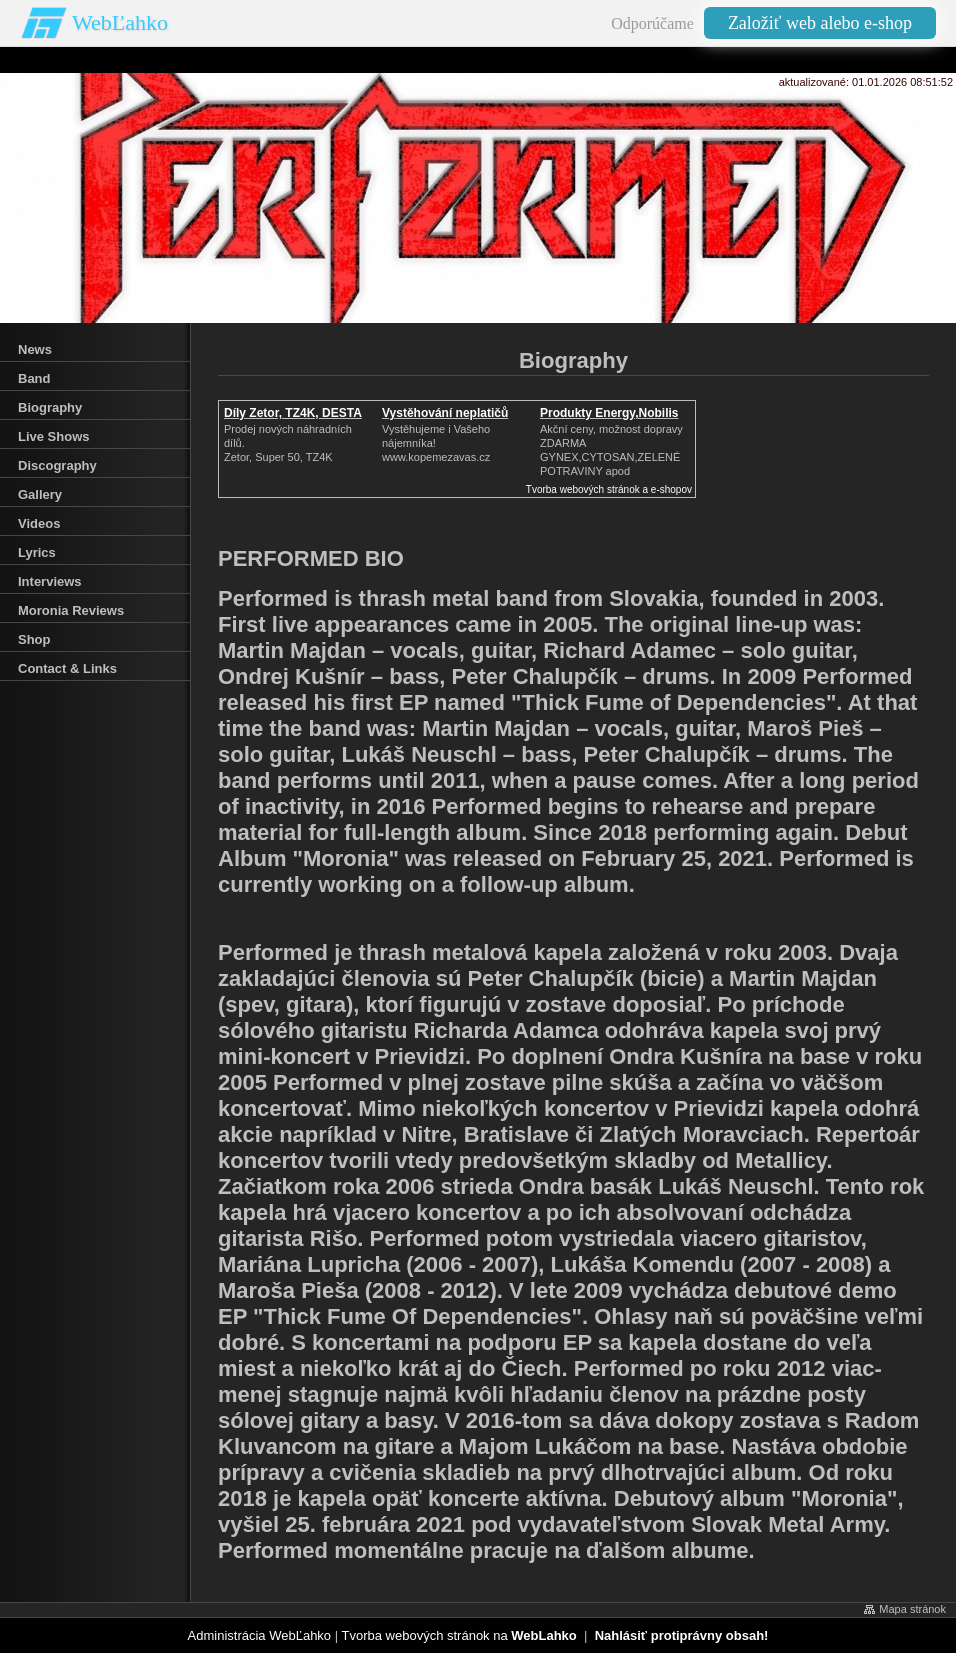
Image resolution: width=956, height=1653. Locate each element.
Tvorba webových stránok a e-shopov (609, 489)
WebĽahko (120, 22)
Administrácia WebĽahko (260, 1635)
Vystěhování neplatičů (445, 413)
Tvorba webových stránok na (458, 1635)
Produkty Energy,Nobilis (609, 413)
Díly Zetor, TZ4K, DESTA (293, 413)
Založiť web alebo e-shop (820, 23)
